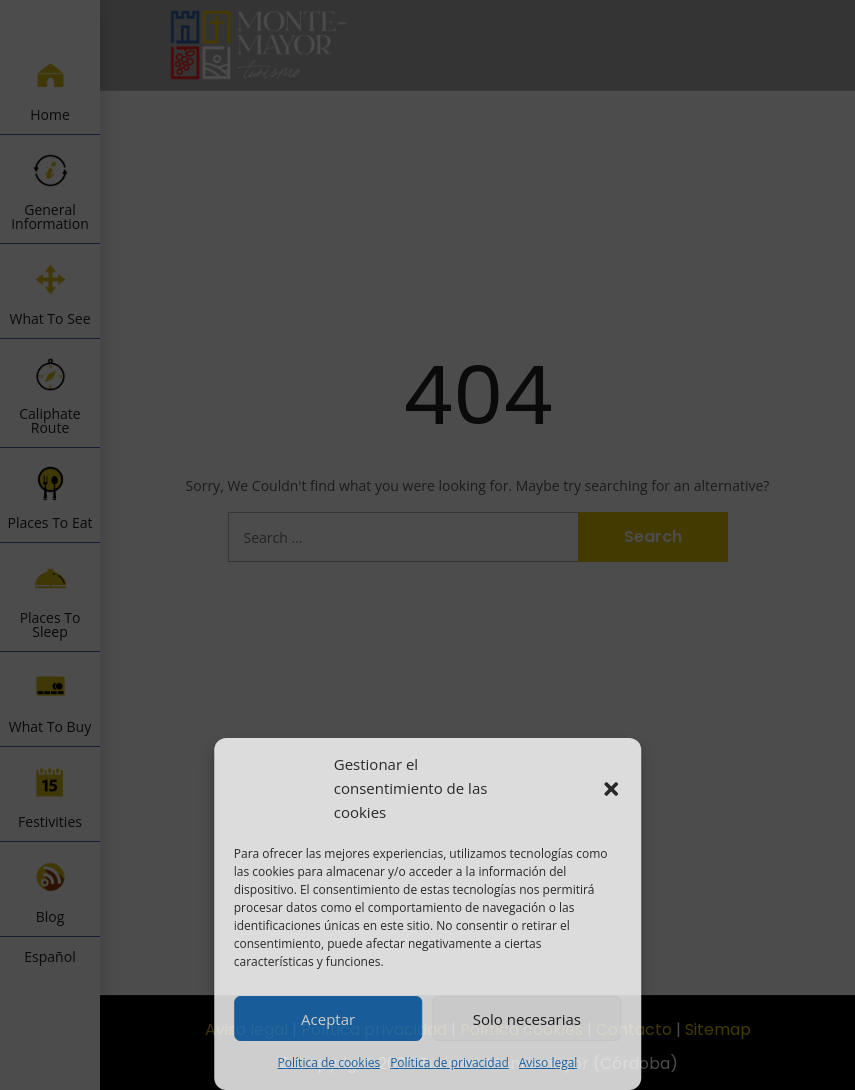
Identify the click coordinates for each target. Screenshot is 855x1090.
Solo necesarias (527, 1019)
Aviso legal (548, 1062)
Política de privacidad (449, 1062)
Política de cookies (329, 1062)
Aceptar (328, 1019)
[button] (611, 789)
